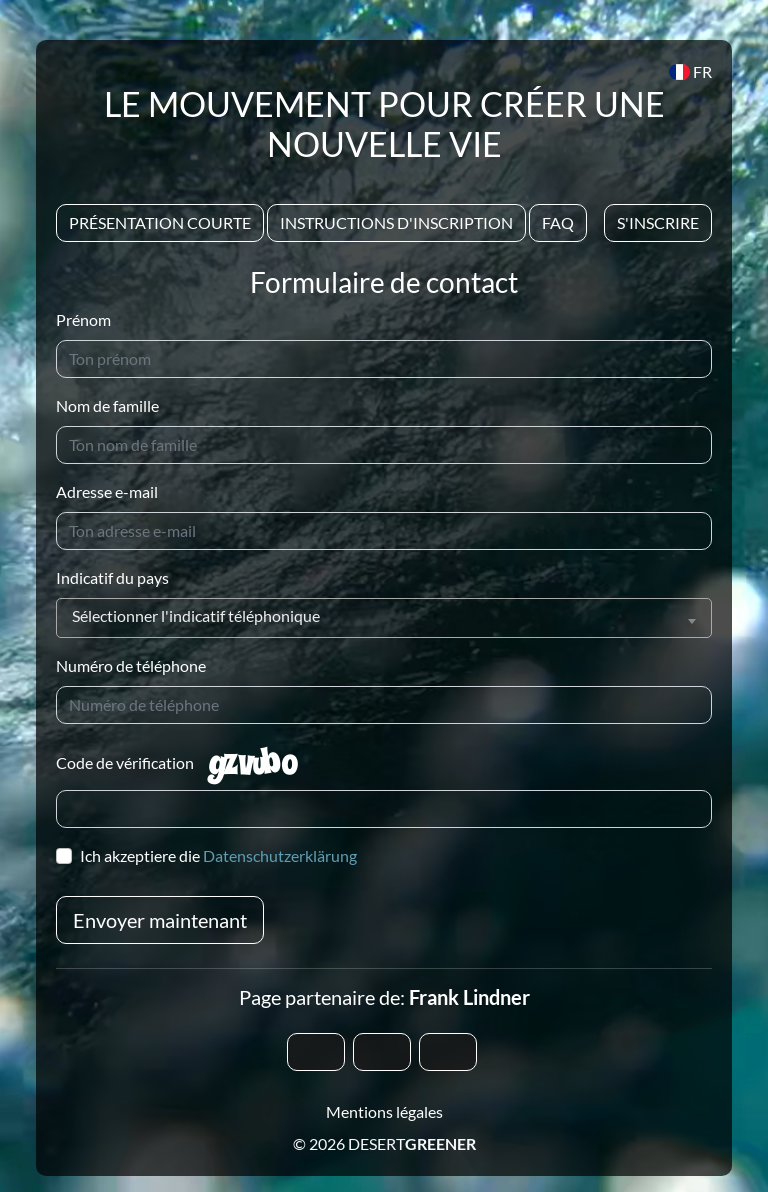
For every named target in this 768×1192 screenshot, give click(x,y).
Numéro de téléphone (131, 665)
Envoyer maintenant (160, 920)
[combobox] (384, 618)
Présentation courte (160, 222)
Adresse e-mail (107, 491)
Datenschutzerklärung (280, 855)
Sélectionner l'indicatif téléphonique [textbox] (196, 615)
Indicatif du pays (112, 577)
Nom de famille (107, 405)
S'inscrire (658, 222)
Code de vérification (125, 762)
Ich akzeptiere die (218, 855)
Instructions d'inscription (396, 222)
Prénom (83, 319)
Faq (558, 222)
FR (690, 71)
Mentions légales (384, 1111)
